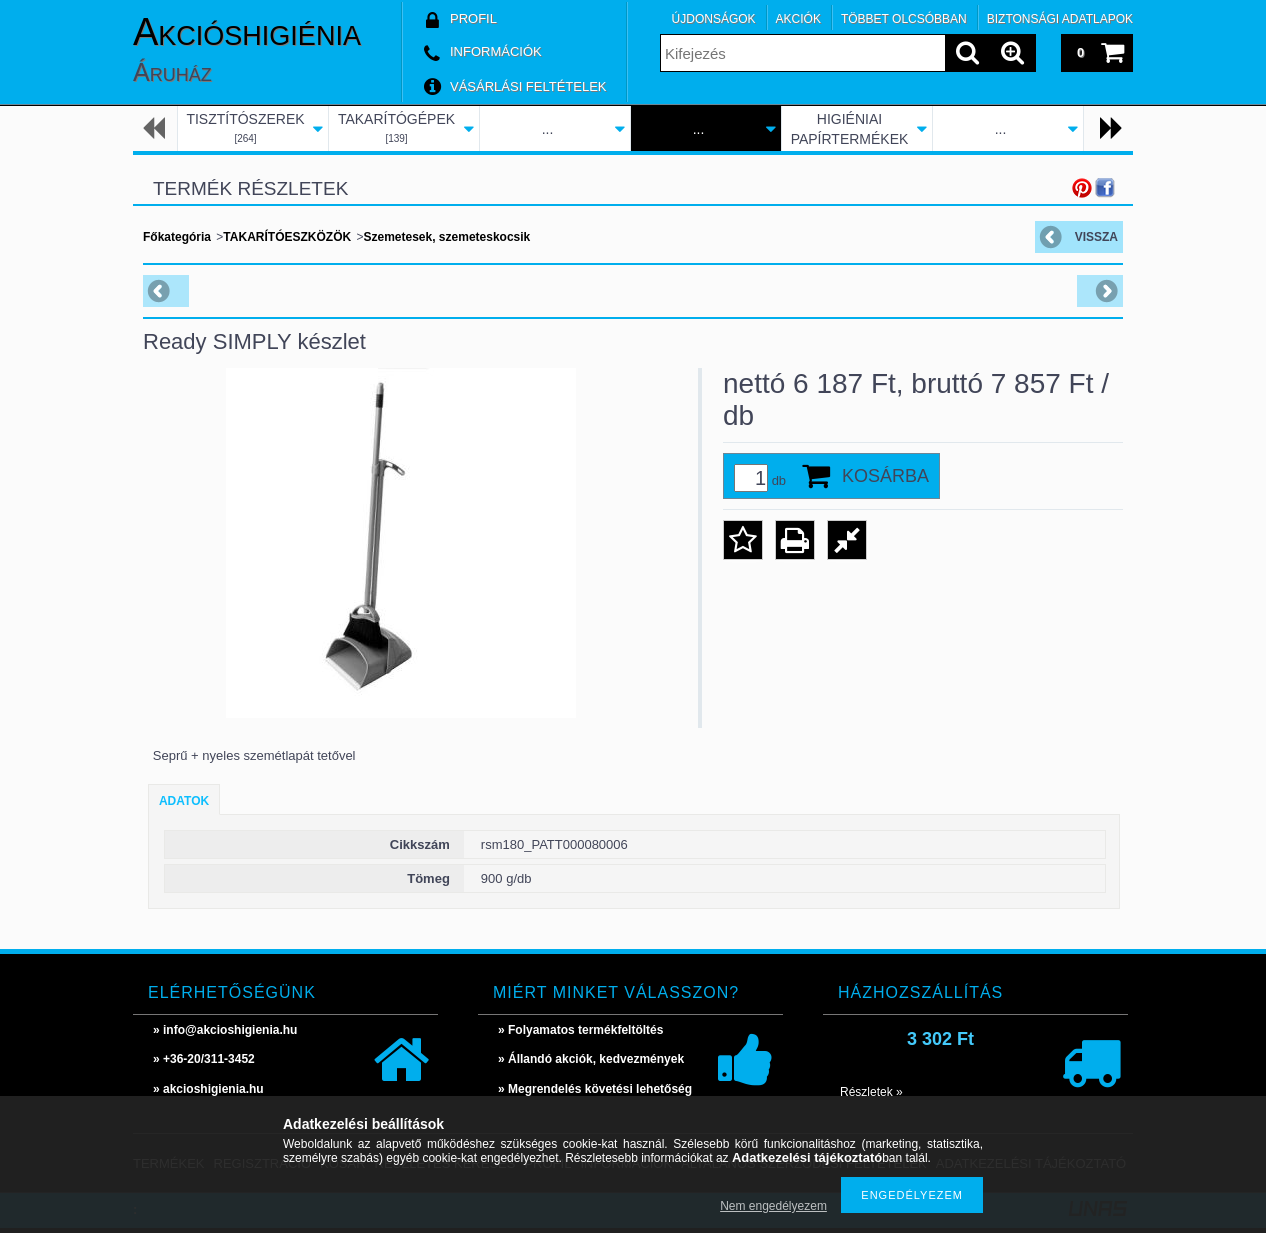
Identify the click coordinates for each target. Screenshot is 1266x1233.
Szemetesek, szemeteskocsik (446, 237)
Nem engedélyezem (773, 1206)
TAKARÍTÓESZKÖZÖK (287, 237)
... (548, 129)
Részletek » (871, 1092)
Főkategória (177, 237)
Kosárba (885, 476)
